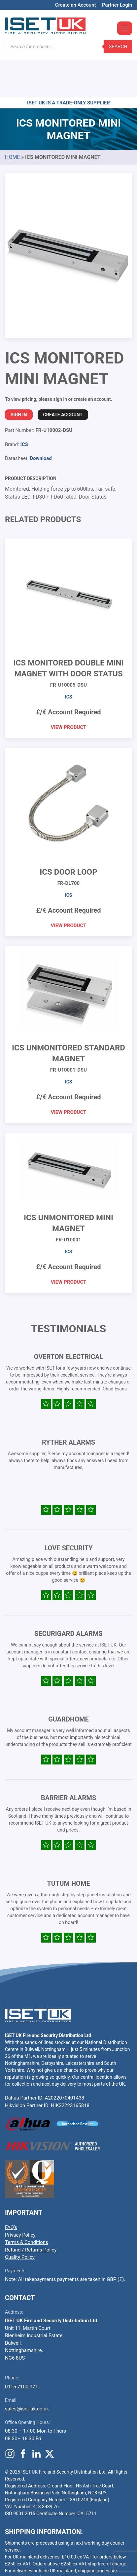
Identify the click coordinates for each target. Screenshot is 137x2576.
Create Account (63, 375)
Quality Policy (20, 2217)
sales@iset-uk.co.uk (27, 2369)
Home (12, 117)
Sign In (19, 375)
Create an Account (75, 5)
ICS (24, 405)
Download (41, 419)
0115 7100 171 (21, 2347)
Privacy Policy (20, 2195)
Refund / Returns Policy (30, 2210)
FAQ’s (11, 2188)
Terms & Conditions (26, 2203)
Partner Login (117, 5)
